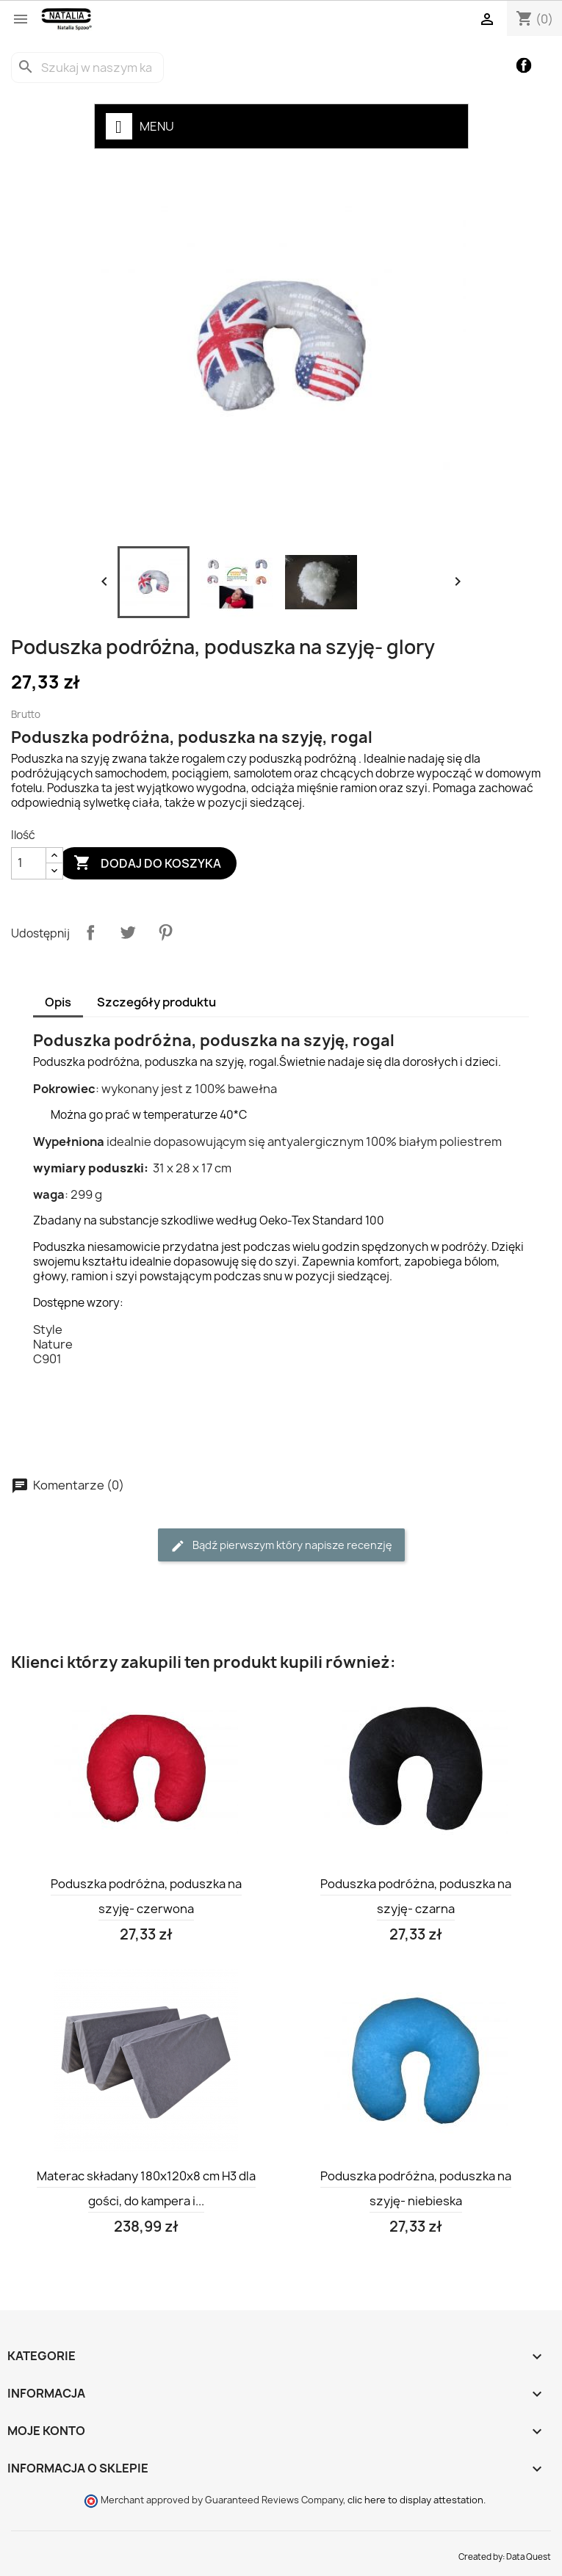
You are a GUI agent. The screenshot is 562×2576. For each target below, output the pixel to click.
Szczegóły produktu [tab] (156, 1002)
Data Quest (528, 2557)
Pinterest (165, 932)
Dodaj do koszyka (147, 863)
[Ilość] (28, 863)
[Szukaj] (87, 67)
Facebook (524, 65)
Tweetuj (128, 932)
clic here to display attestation (415, 2500)
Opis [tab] (58, 1002)
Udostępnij (90, 932)
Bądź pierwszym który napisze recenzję (281, 1545)
